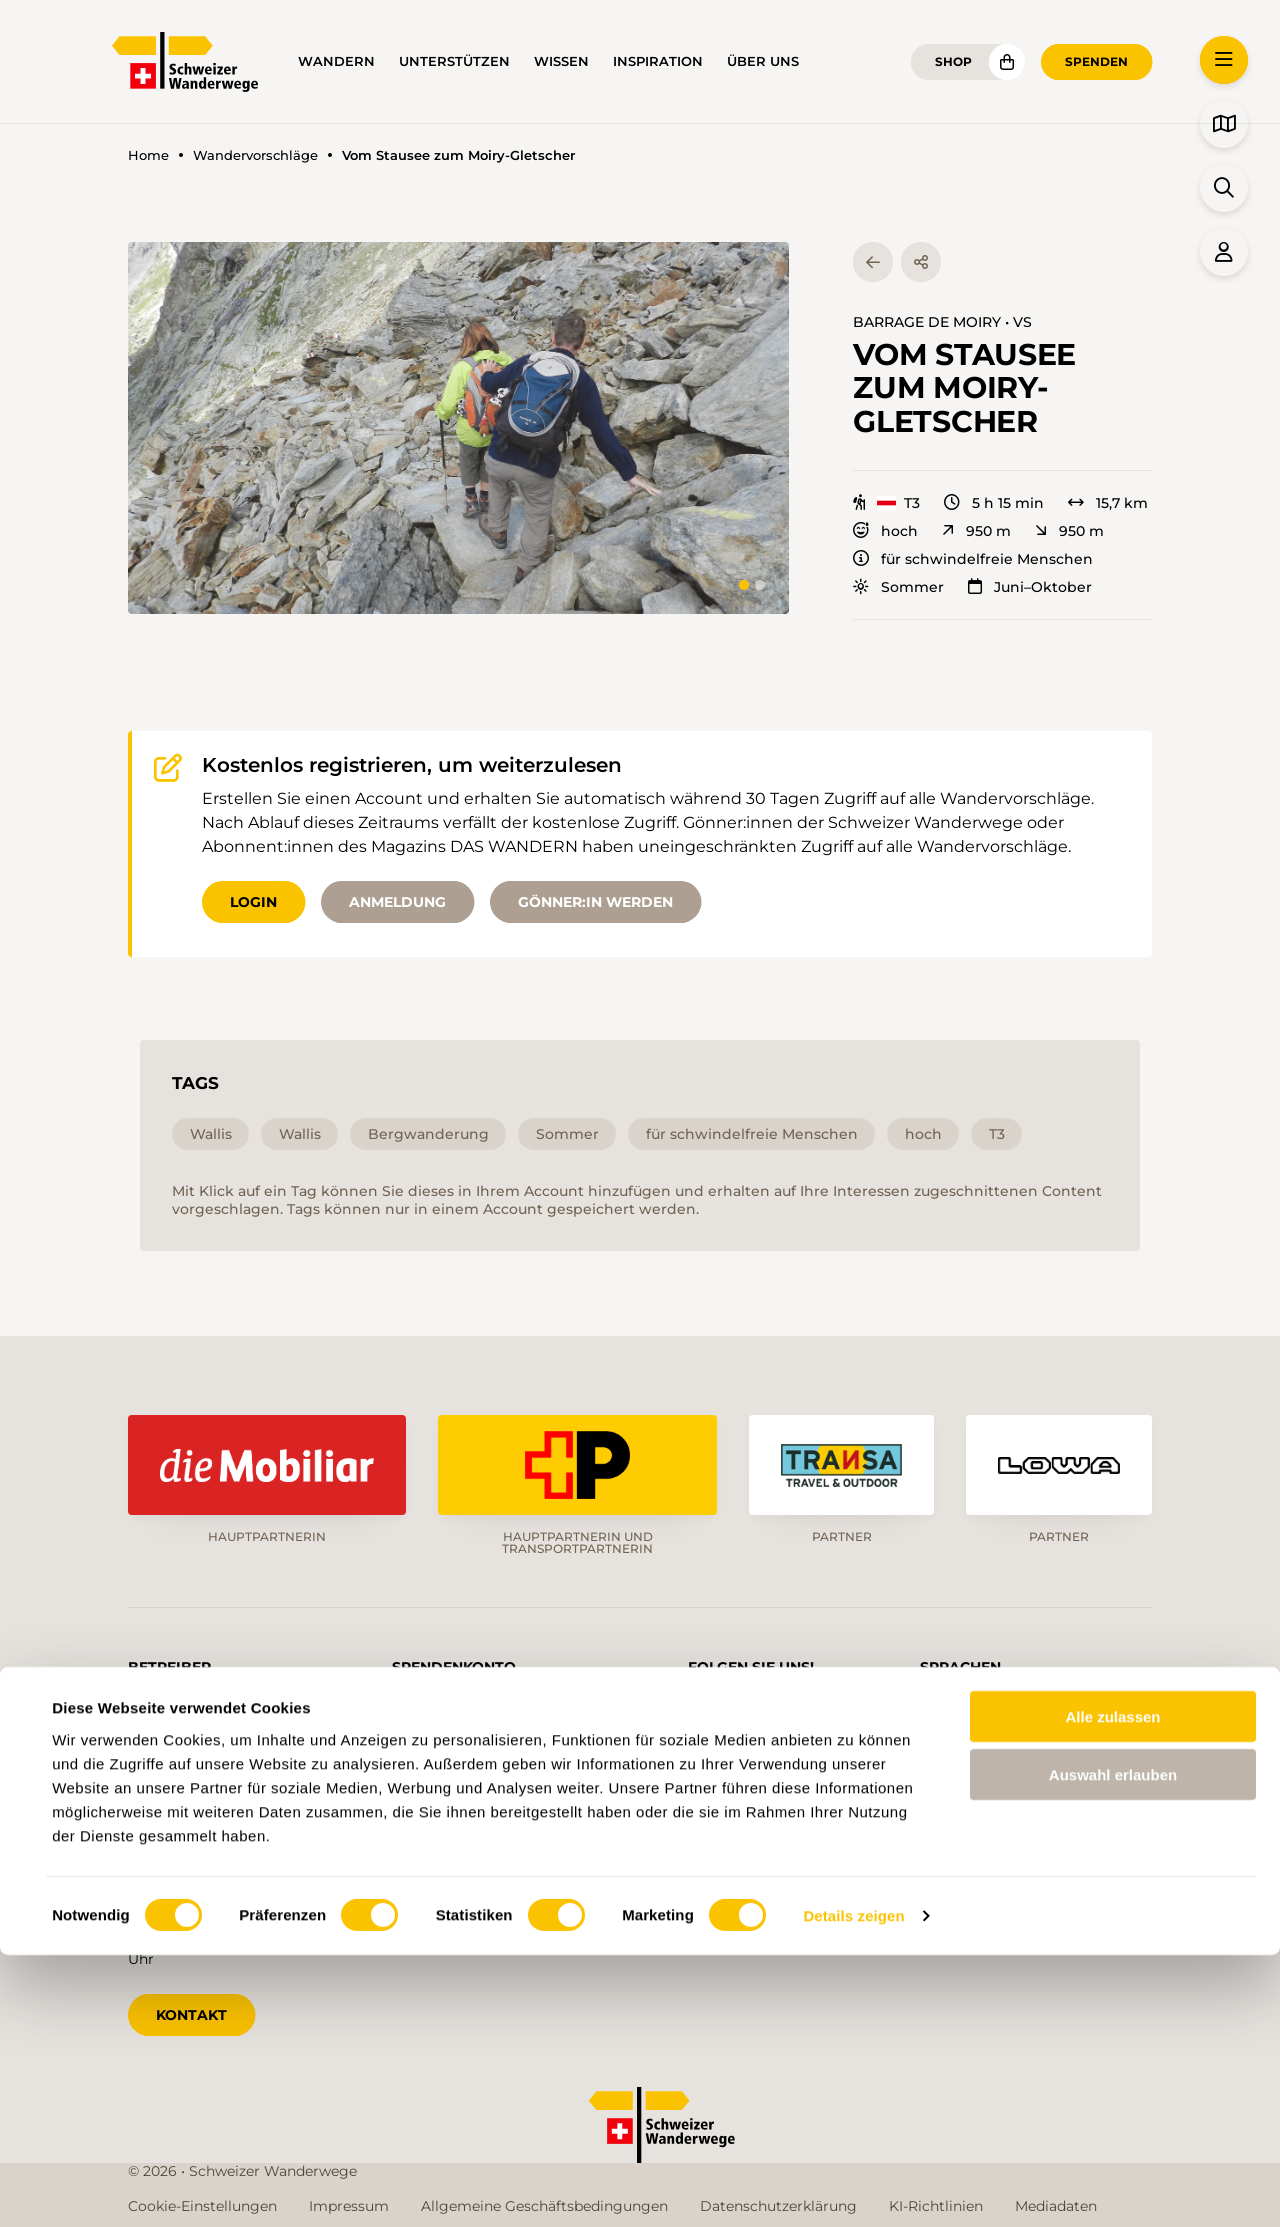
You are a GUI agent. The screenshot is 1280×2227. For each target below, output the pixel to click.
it (1084, 1706)
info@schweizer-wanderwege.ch (240, 1784)
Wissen (561, 61)
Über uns (763, 61)
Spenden (1096, 61)
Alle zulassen (1112, 1987)
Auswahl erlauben (1113, 2046)
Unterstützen (454, 61)
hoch (885, 531)
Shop (953, 61)
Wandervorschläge (255, 155)
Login (253, 902)
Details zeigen (853, 2187)
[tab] (744, 585)
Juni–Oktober (1030, 587)
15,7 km (1108, 503)
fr (1019, 1706)
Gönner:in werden (595, 902)
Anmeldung (397, 902)
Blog (737, 1844)
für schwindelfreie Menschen (973, 559)
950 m (976, 531)
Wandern (336, 61)
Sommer (898, 587)
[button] (458, 428)
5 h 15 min (994, 503)
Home (148, 155)
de (951, 1706)
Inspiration (658, 61)
